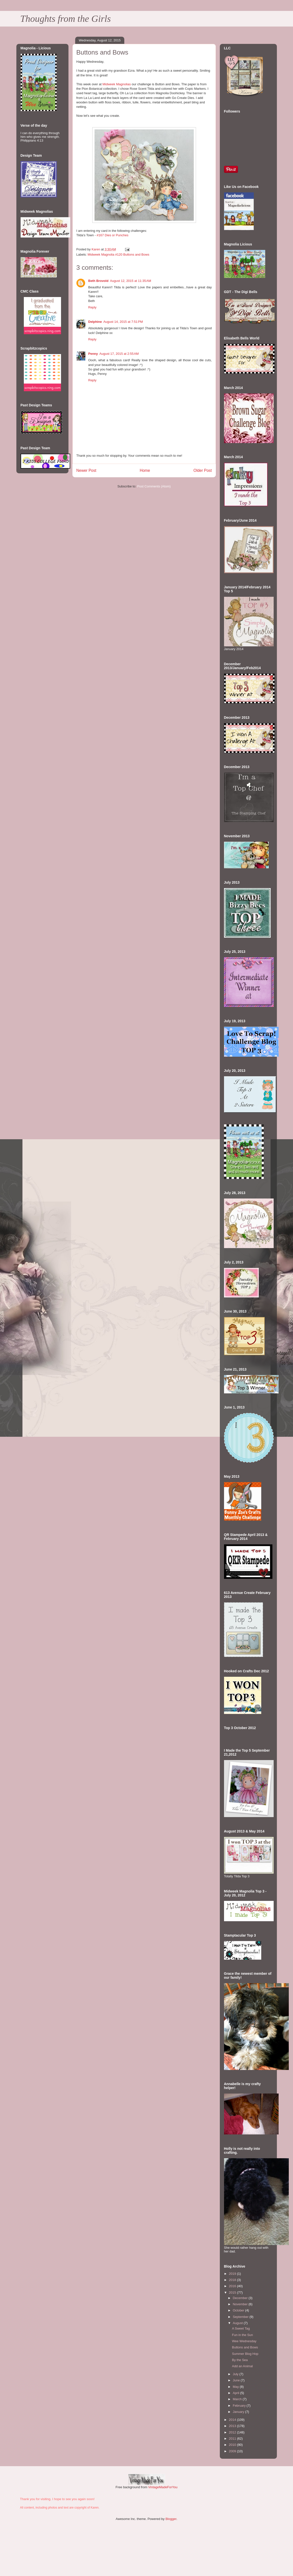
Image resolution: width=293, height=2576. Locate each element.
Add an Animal (242, 2366)
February (240, 2405)
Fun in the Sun (242, 2335)
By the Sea (240, 2360)
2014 (233, 2420)
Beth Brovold (98, 281)
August (238, 2323)
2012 (233, 2432)
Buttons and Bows (245, 2347)
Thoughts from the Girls (65, 18)
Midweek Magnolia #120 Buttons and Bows (118, 254)
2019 (233, 2274)
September (241, 2317)
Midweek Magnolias (116, 84)
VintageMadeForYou (162, 2487)
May (236, 2387)
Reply (92, 307)
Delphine (95, 322)
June (237, 2380)
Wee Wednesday (244, 2341)
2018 (233, 2280)
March (238, 2399)
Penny (93, 354)
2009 (233, 2451)
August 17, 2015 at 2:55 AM (119, 354)
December (241, 2298)
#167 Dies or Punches (112, 235)
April (236, 2393)
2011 (233, 2438)
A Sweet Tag (241, 2328)
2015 (233, 2292)
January (239, 2412)
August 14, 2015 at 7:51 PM (123, 322)
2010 (233, 2445)
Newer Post (86, 470)
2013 (233, 2426)
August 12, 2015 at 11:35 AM (130, 281)
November (241, 2304)
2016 (233, 2286)
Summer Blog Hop (245, 2354)
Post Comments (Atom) (154, 486)
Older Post (203, 470)
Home (145, 470)
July (236, 2374)
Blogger (170, 2519)
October (239, 2310)
